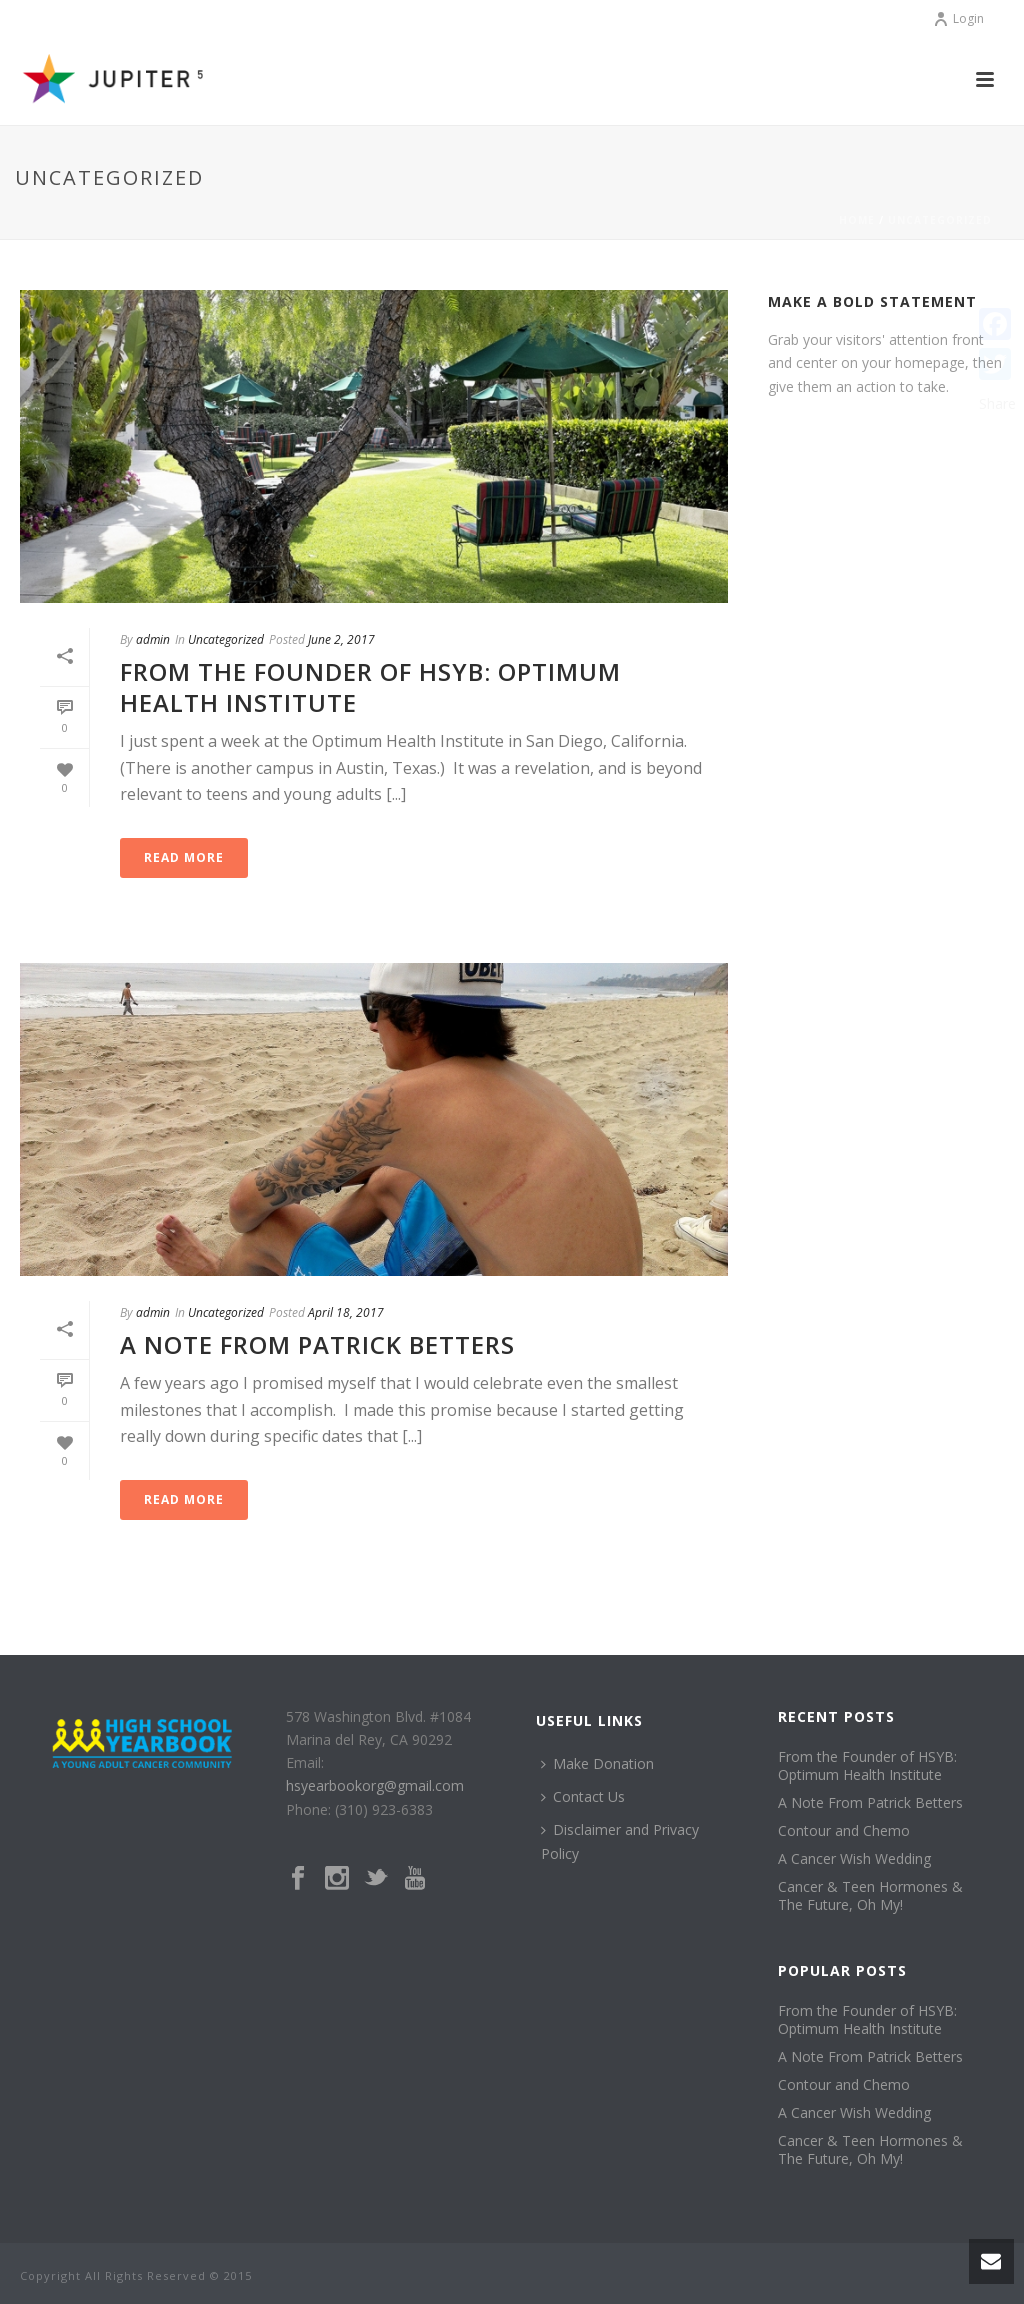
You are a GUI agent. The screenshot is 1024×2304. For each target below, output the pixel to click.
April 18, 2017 (346, 1312)
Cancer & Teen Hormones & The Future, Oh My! (870, 1896)
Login (958, 18)
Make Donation (597, 1763)
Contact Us (583, 1796)
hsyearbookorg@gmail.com (375, 1785)
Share (997, 403)
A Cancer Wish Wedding (854, 1859)
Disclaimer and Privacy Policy (620, 1841)
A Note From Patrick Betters (317, 1344)
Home (857, 220)
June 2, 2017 (341, 639)
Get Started (829, 436)
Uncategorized (940, 220)
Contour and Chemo (844, 1831)
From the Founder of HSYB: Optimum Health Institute (370, 687)
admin (153, 639)
